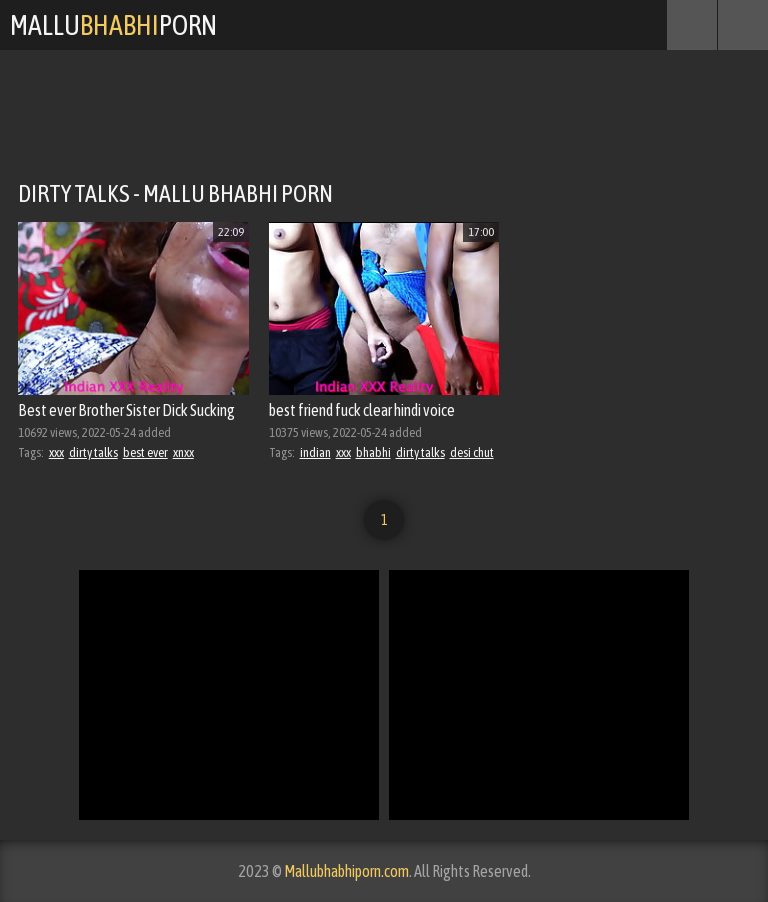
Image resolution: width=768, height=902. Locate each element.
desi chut (472, 452)
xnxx (183, 452)
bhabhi (373, 452)
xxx (56, 452)
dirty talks (93, 452)
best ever (145, 452)
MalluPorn (113, 25)
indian (315, 452)
